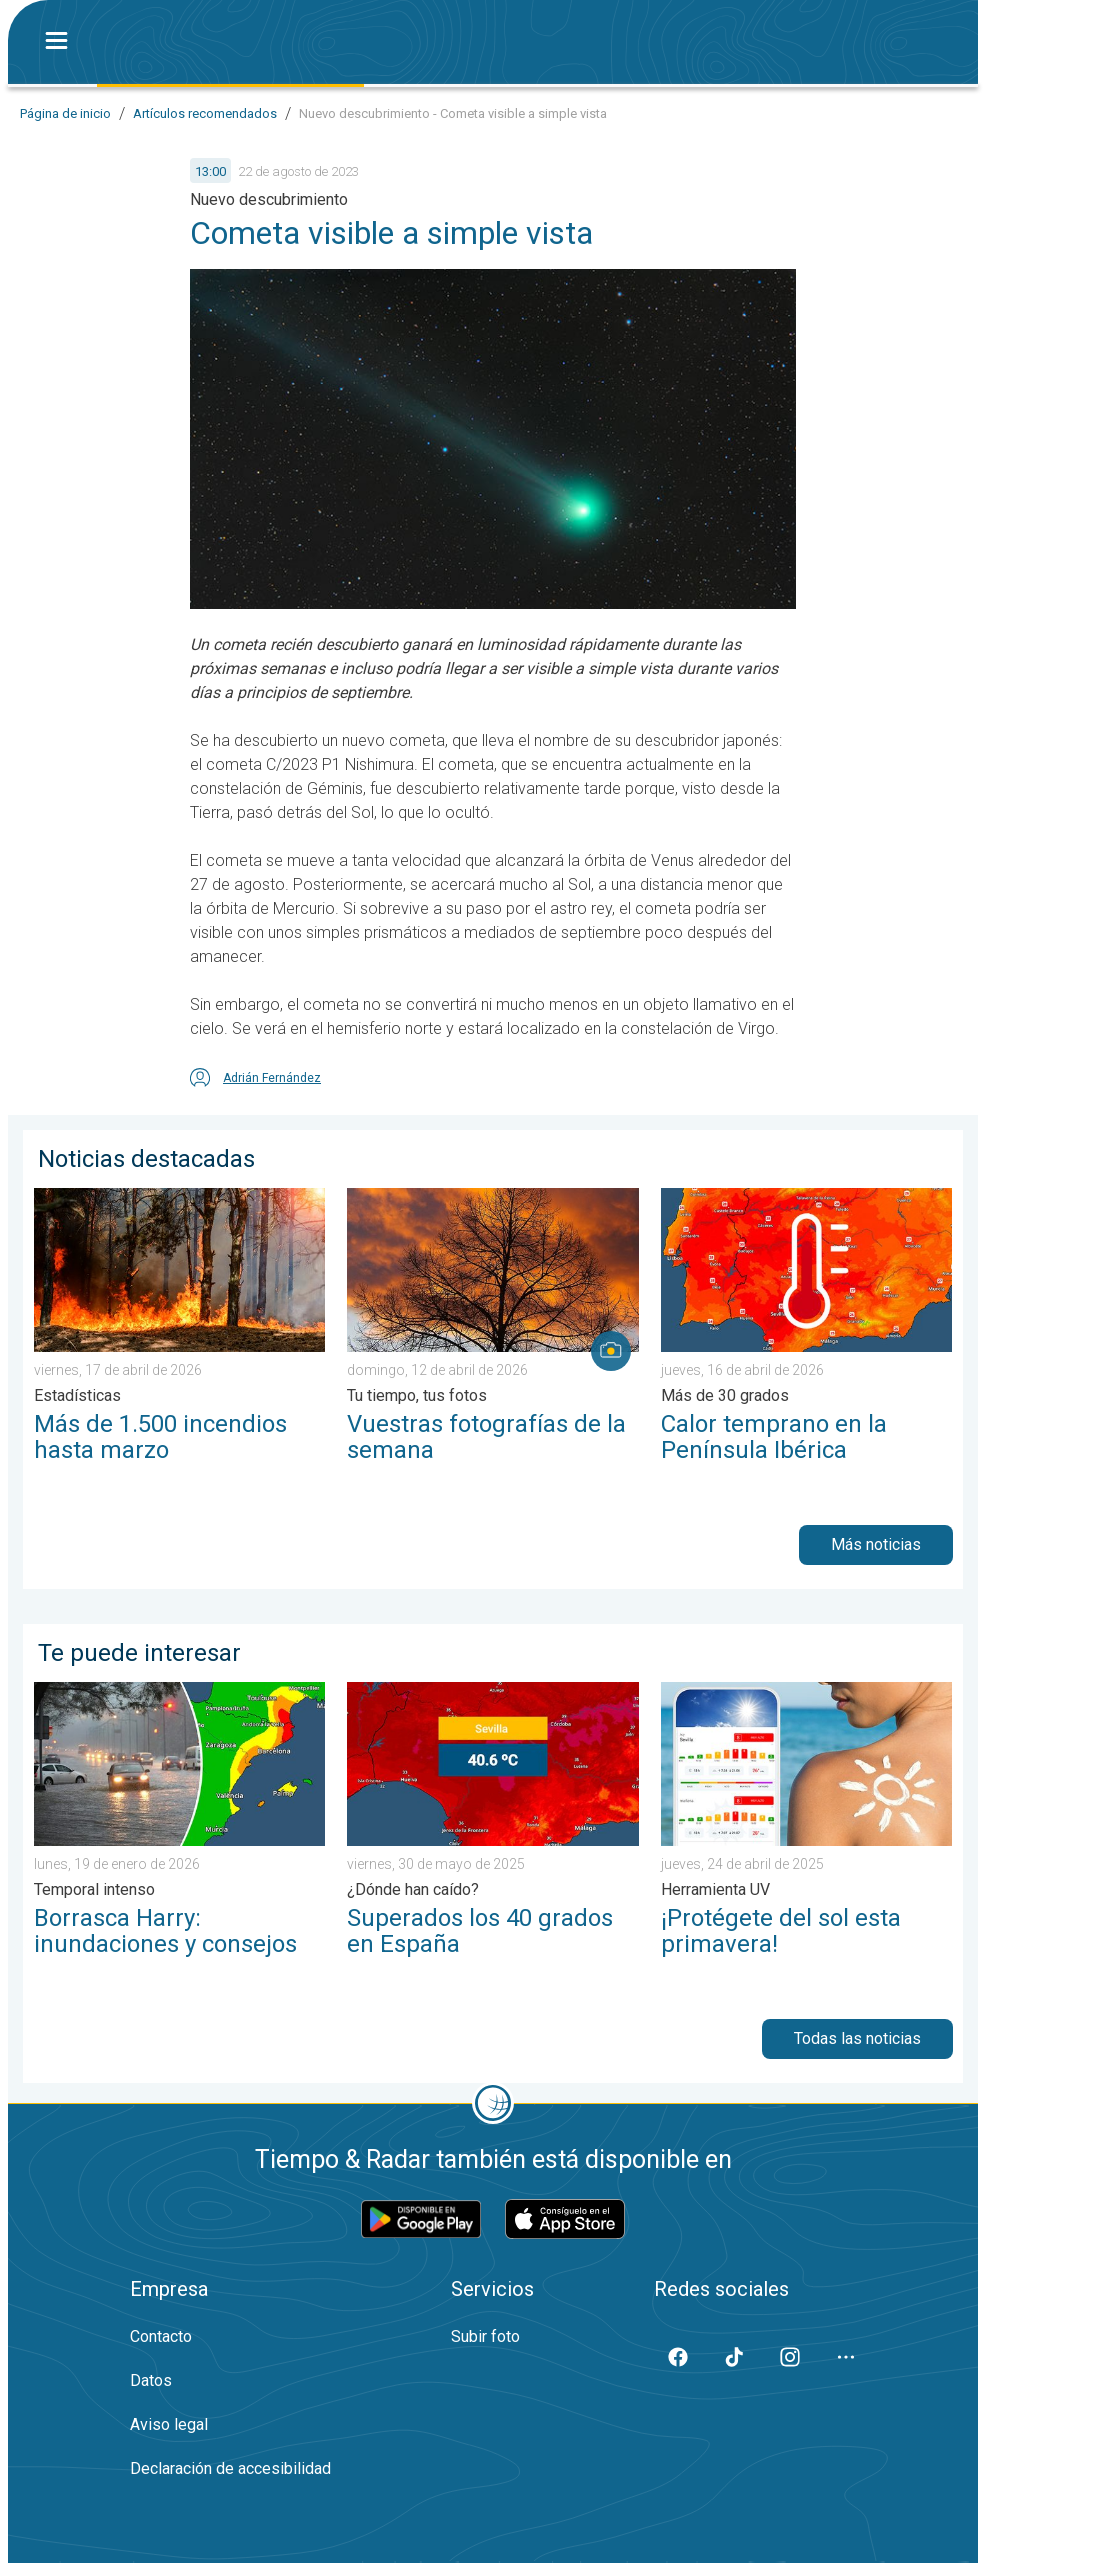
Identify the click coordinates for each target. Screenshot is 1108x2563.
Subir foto (485, 2336)
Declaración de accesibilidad (230, 2468)
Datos (151, 2380)
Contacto (161, 2336)
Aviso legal (169, 2424)
